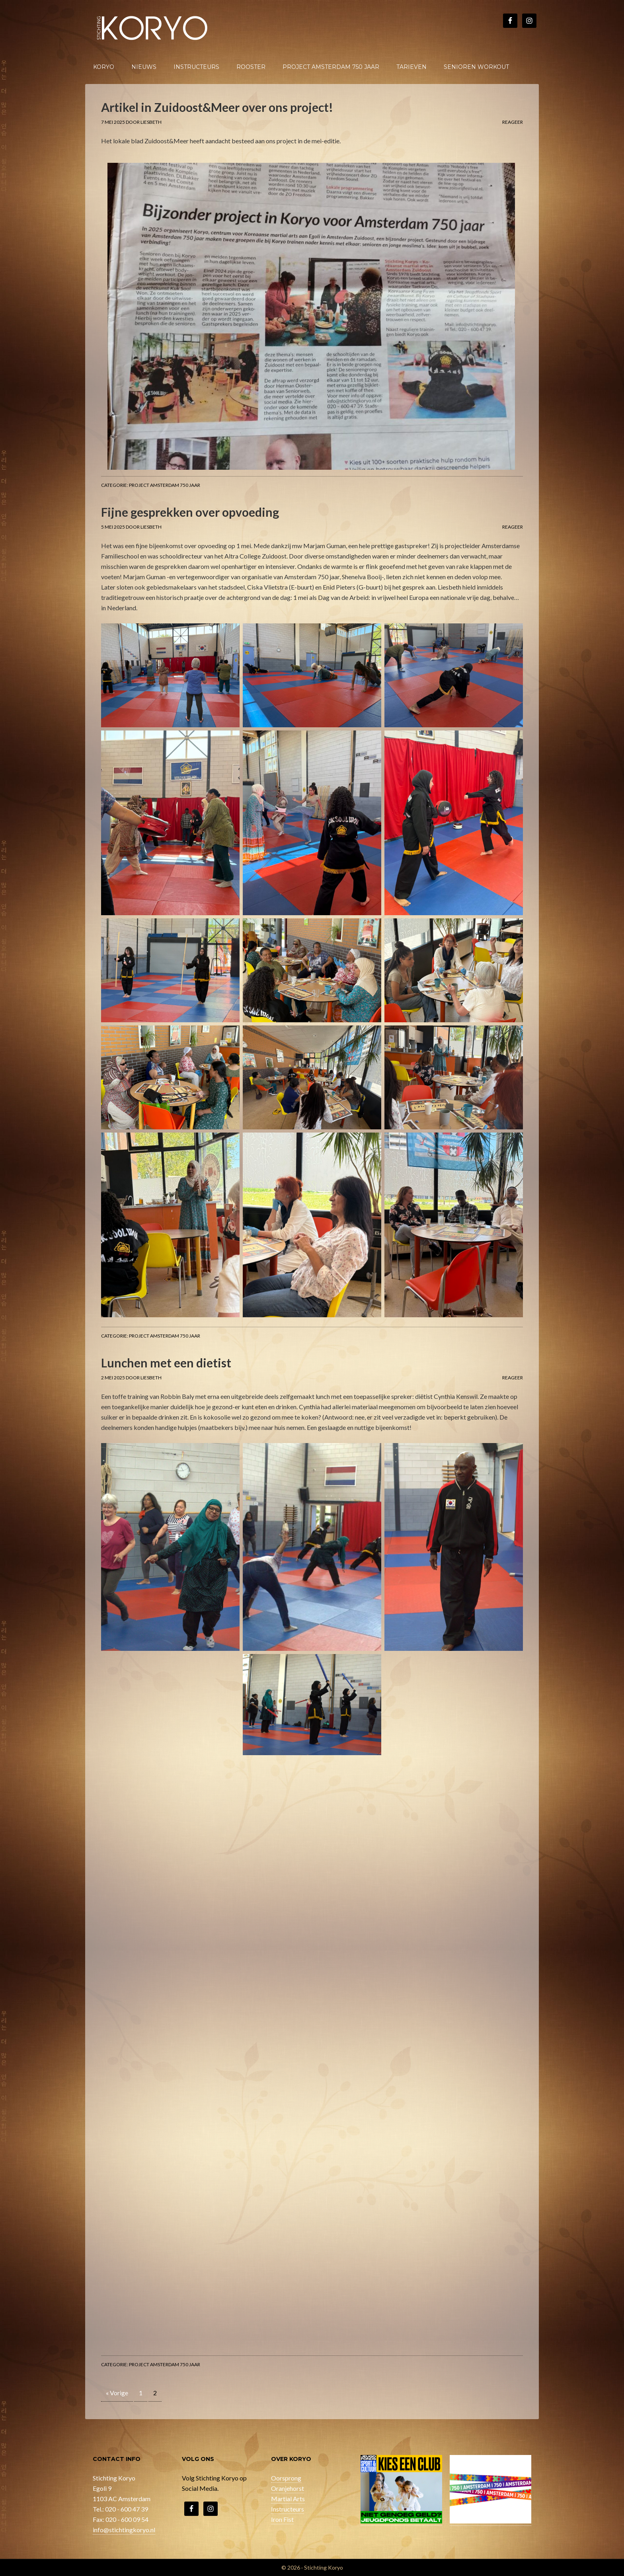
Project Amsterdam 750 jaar (164, 485)
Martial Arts (288, 2498)
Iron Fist (282, 2519)
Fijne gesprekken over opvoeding (190, 512)
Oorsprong (286, 2478)
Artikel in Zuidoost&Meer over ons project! (217, 107)
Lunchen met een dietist (166, 1362)
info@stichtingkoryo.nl (124, 2529)
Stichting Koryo (152, 28)
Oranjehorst (287, 2488)
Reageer (512, 122)
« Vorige (117, 2392)
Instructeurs (287, 2509)
